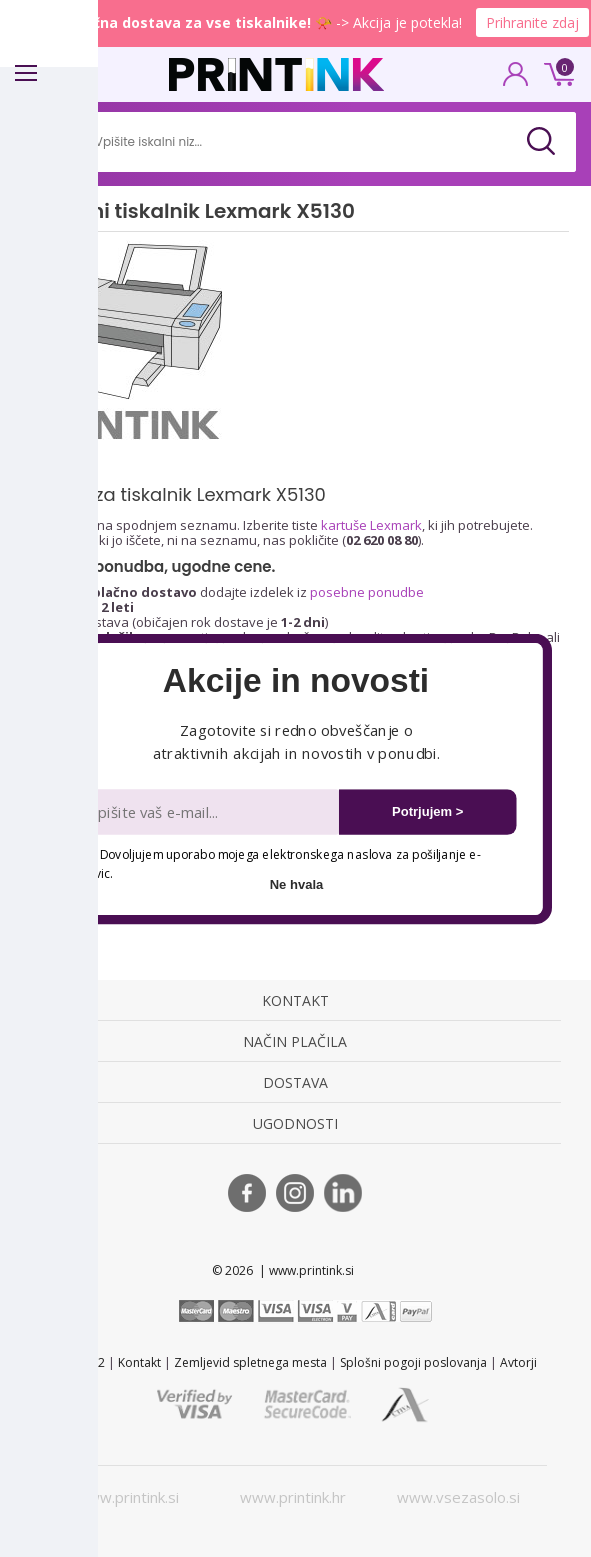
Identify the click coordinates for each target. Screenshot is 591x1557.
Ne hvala (296, 883)
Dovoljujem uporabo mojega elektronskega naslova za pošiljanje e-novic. (280, 863)
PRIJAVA (516, 80)
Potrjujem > (427, 811)
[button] (295, 681)
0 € (556, 72)
